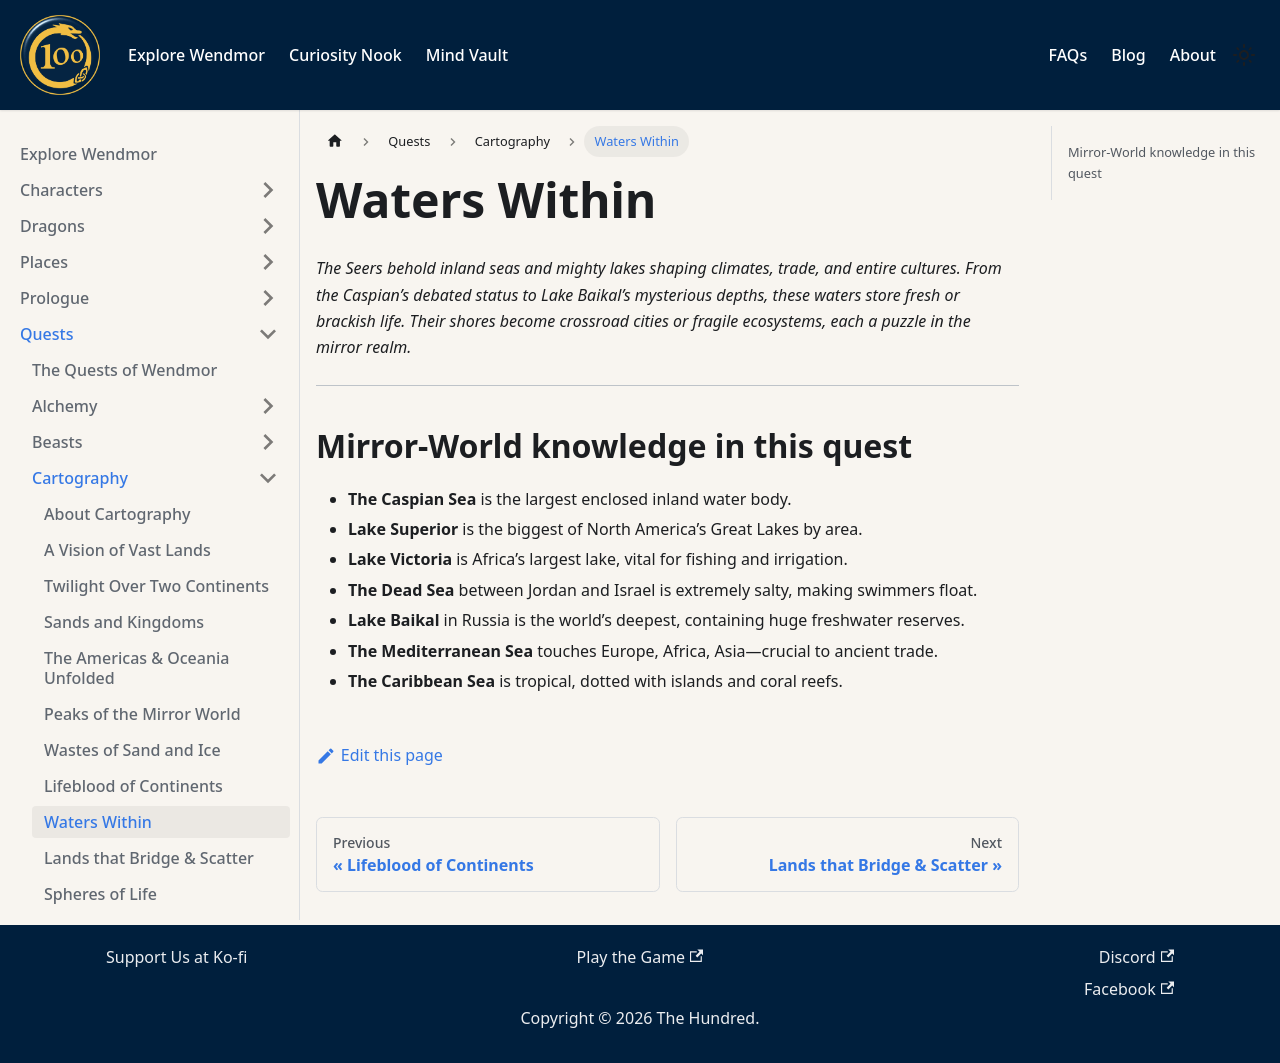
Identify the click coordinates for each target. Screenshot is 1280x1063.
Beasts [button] (57, 442)
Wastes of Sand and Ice (132, 750)
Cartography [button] (80, 478)
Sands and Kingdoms (124, 622)
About (1193, 55)
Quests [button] (46, 334)
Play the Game (640, 957)
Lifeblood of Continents (133, 786)
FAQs (1068, 55)
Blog (1128, 55)
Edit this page (379, 755)
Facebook (1129, 989)
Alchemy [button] (64, 406)
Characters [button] (61, 190)
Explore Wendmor (196, 55)
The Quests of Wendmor (124, 370)
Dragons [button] (52, 226)
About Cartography (117, 514)
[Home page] (335, 141)
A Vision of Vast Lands (127, 550)
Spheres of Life (100, 894)
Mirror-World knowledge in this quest (1161, 162)
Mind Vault (467, 55)
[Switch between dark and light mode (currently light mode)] (1244, 55)
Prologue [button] (54, 298)
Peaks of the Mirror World (142, 714)
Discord (1136, 957)
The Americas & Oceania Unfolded (136, 668)
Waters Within (98, 822)
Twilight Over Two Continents (156, 586)
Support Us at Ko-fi (176, 957)
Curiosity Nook (345, 55)
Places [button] (44, 262)
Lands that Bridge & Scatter (149, 858)
